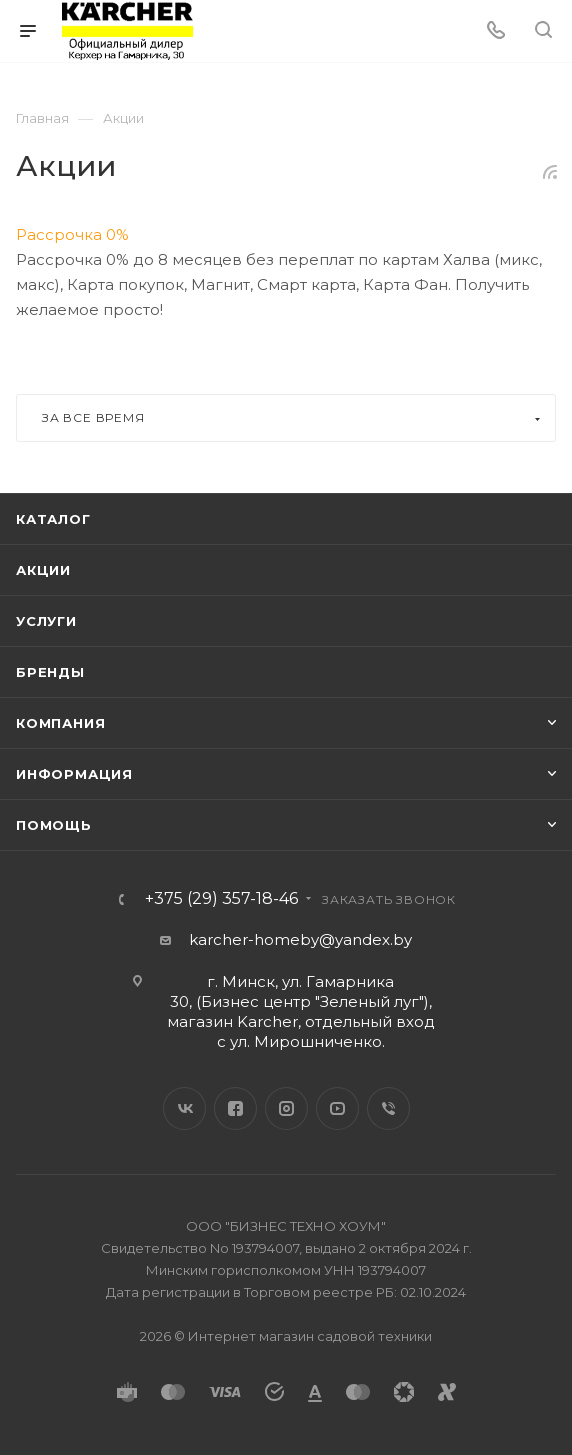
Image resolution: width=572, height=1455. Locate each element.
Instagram (286, 1108)
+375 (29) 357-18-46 (221, 899)
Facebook (235, 1108)
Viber (388, 1108)
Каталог (53, 519)
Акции (43, 570)
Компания (60, 723)
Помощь (54, 825)
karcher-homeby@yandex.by (300, 939)
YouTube (337, 1108)
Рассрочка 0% (72, 234)
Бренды (50, 672)
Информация (74, 774)
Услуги (46, 621)
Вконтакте (184, 1108)
